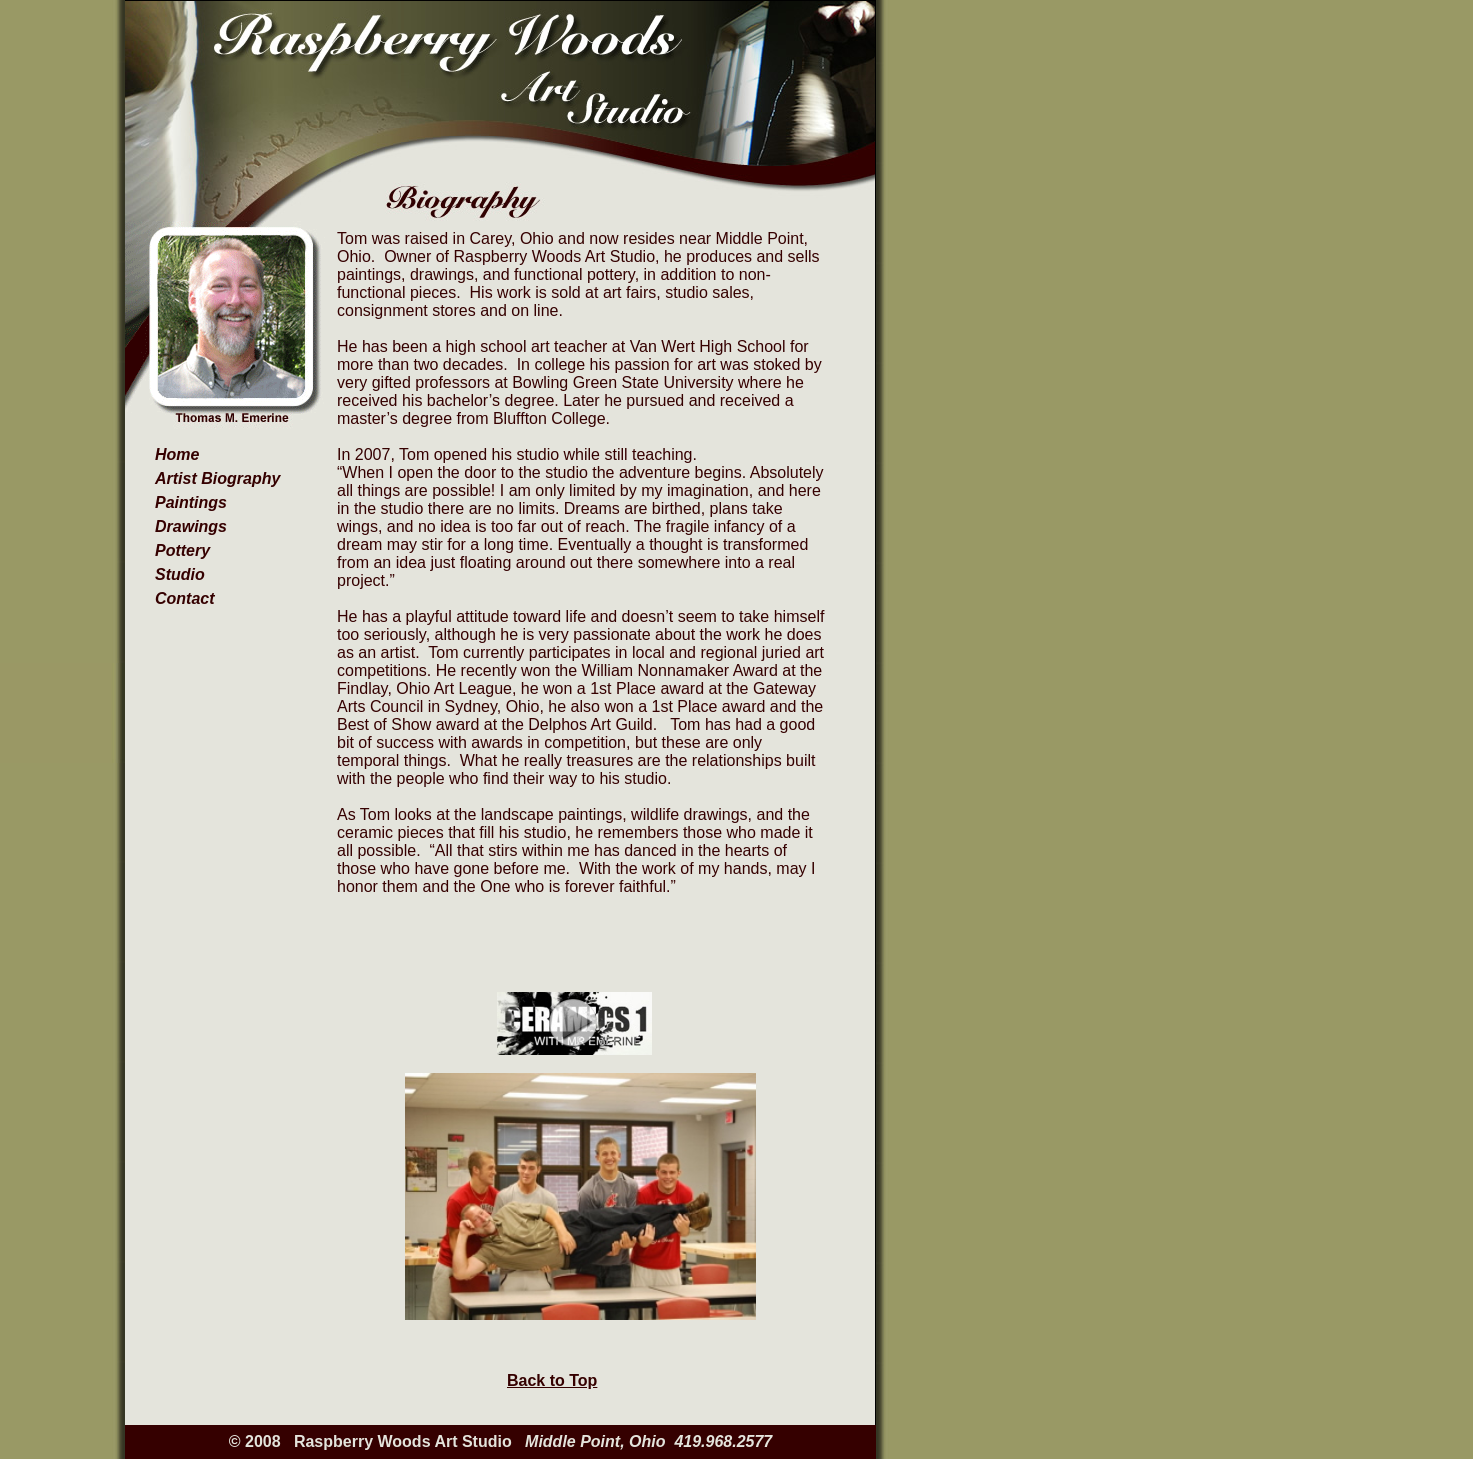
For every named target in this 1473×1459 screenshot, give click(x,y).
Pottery (182, 550)
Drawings (191, 526)
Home (177, 454)
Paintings (191, 502)
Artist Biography (217, 478)
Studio (180, 574)
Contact (185, 598)
